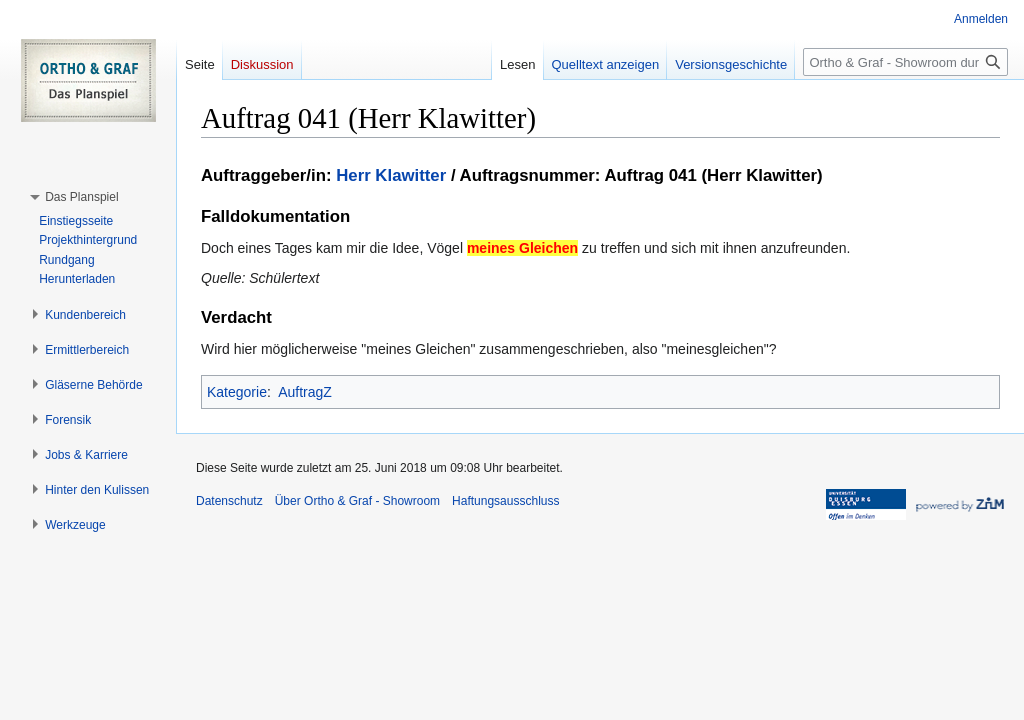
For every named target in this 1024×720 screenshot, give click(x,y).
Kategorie (237, 392)
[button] (81, 197)
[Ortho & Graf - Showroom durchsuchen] (905, 62)
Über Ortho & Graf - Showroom (357, 501)
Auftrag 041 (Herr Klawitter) (713, 175)
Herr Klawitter (391, 175)
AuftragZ (305, 392)
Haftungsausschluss (505, 501)
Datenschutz (229, 501)
